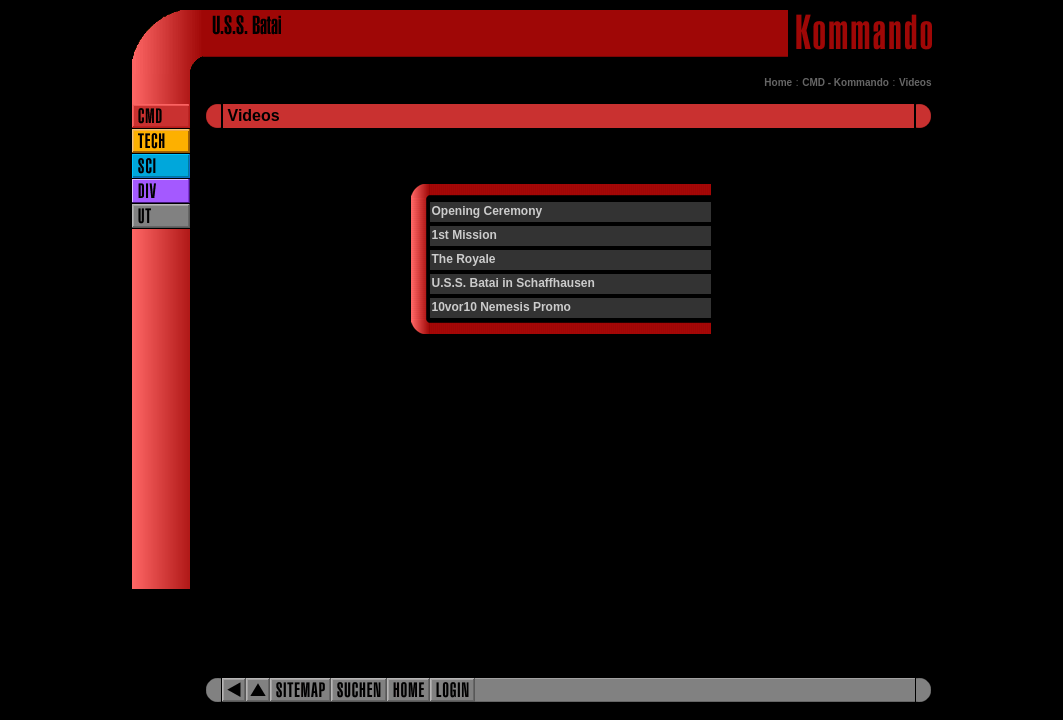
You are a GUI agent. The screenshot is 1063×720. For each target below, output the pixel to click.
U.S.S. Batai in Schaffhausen (513, 283)
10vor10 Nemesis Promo (501, 307)
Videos (915, 82)
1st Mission (464, 235)
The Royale (464, 259)
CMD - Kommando (845, 82)
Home (778, 82)
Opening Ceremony (487, 211)
